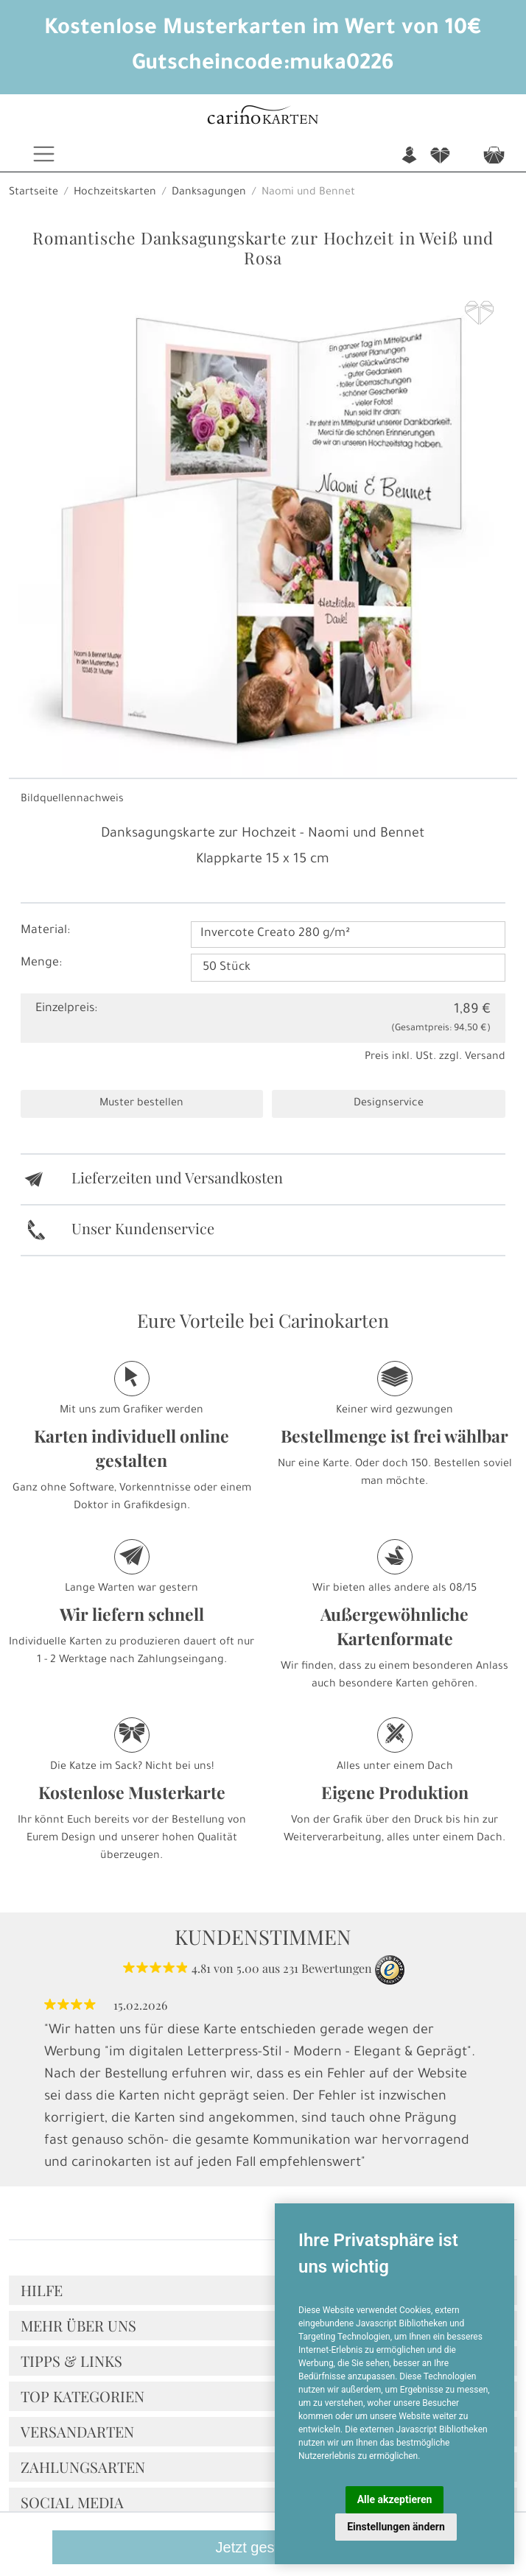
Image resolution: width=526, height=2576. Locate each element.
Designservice (389, 1104)
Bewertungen (336, 1968)
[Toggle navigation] (44, 154)
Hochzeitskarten (115, 193)
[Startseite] (263, 116)
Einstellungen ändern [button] (396, 2527)
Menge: (41, 963)
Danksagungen (209, 193)
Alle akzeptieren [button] (394, 2499)
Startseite (33, 193)
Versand (485, 1057)
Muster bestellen (141, 1104)
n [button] (409, 156)
